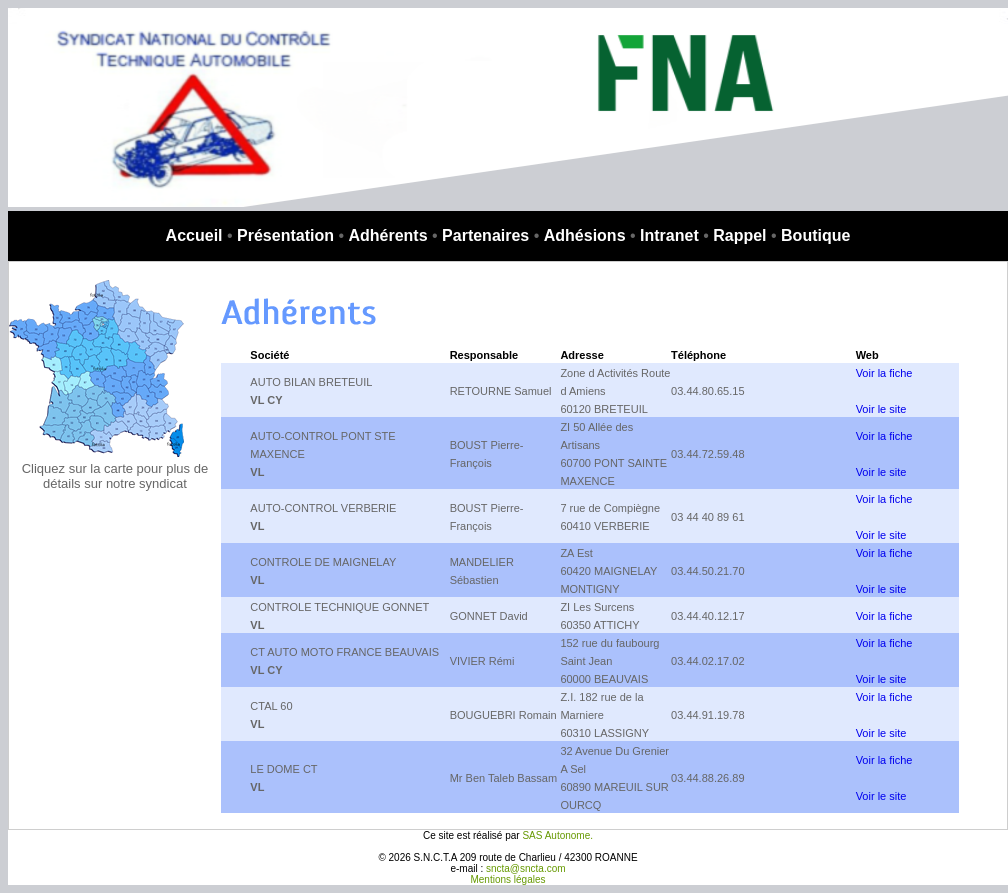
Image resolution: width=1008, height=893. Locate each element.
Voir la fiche (884, 373)
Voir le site (881, 409)
